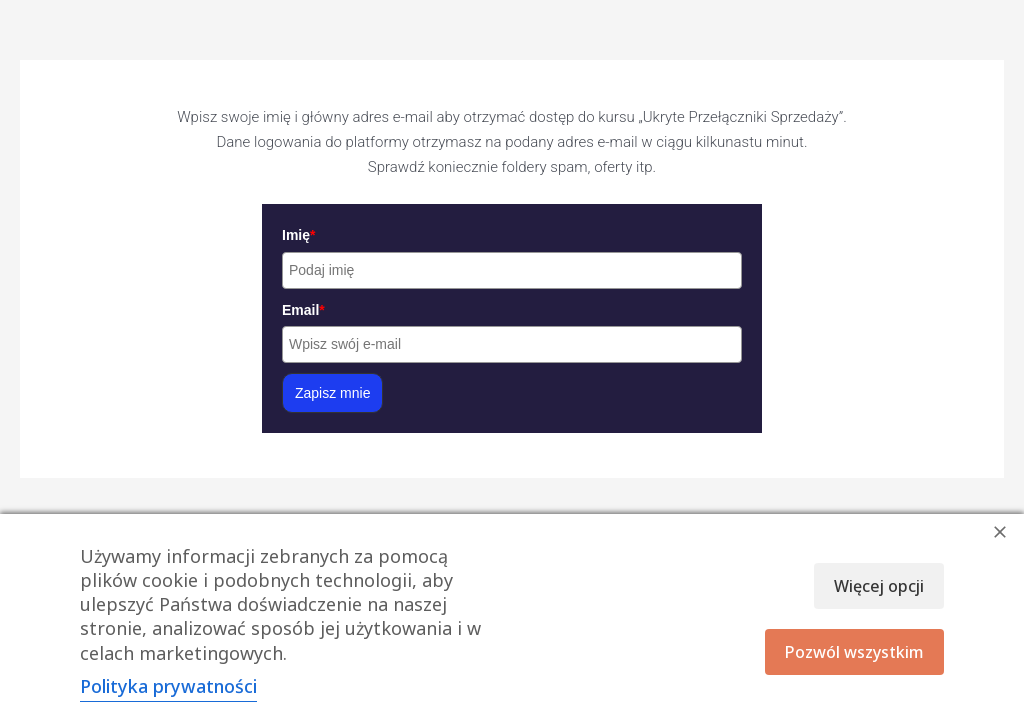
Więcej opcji (879, 586)
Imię (298, 235)
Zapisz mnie (332, 393)
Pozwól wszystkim (854, 652)
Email (303, 310)
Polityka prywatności (168, 686)
